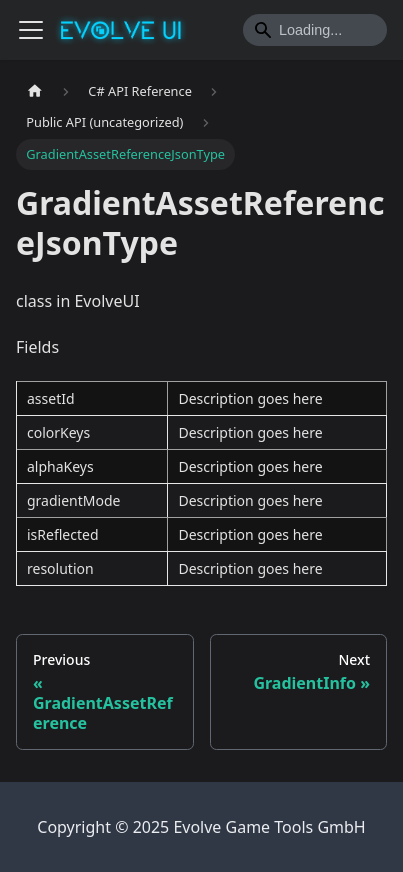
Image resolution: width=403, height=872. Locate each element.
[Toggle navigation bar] (31, 30)
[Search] (315, 30)
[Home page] (35, 91)
